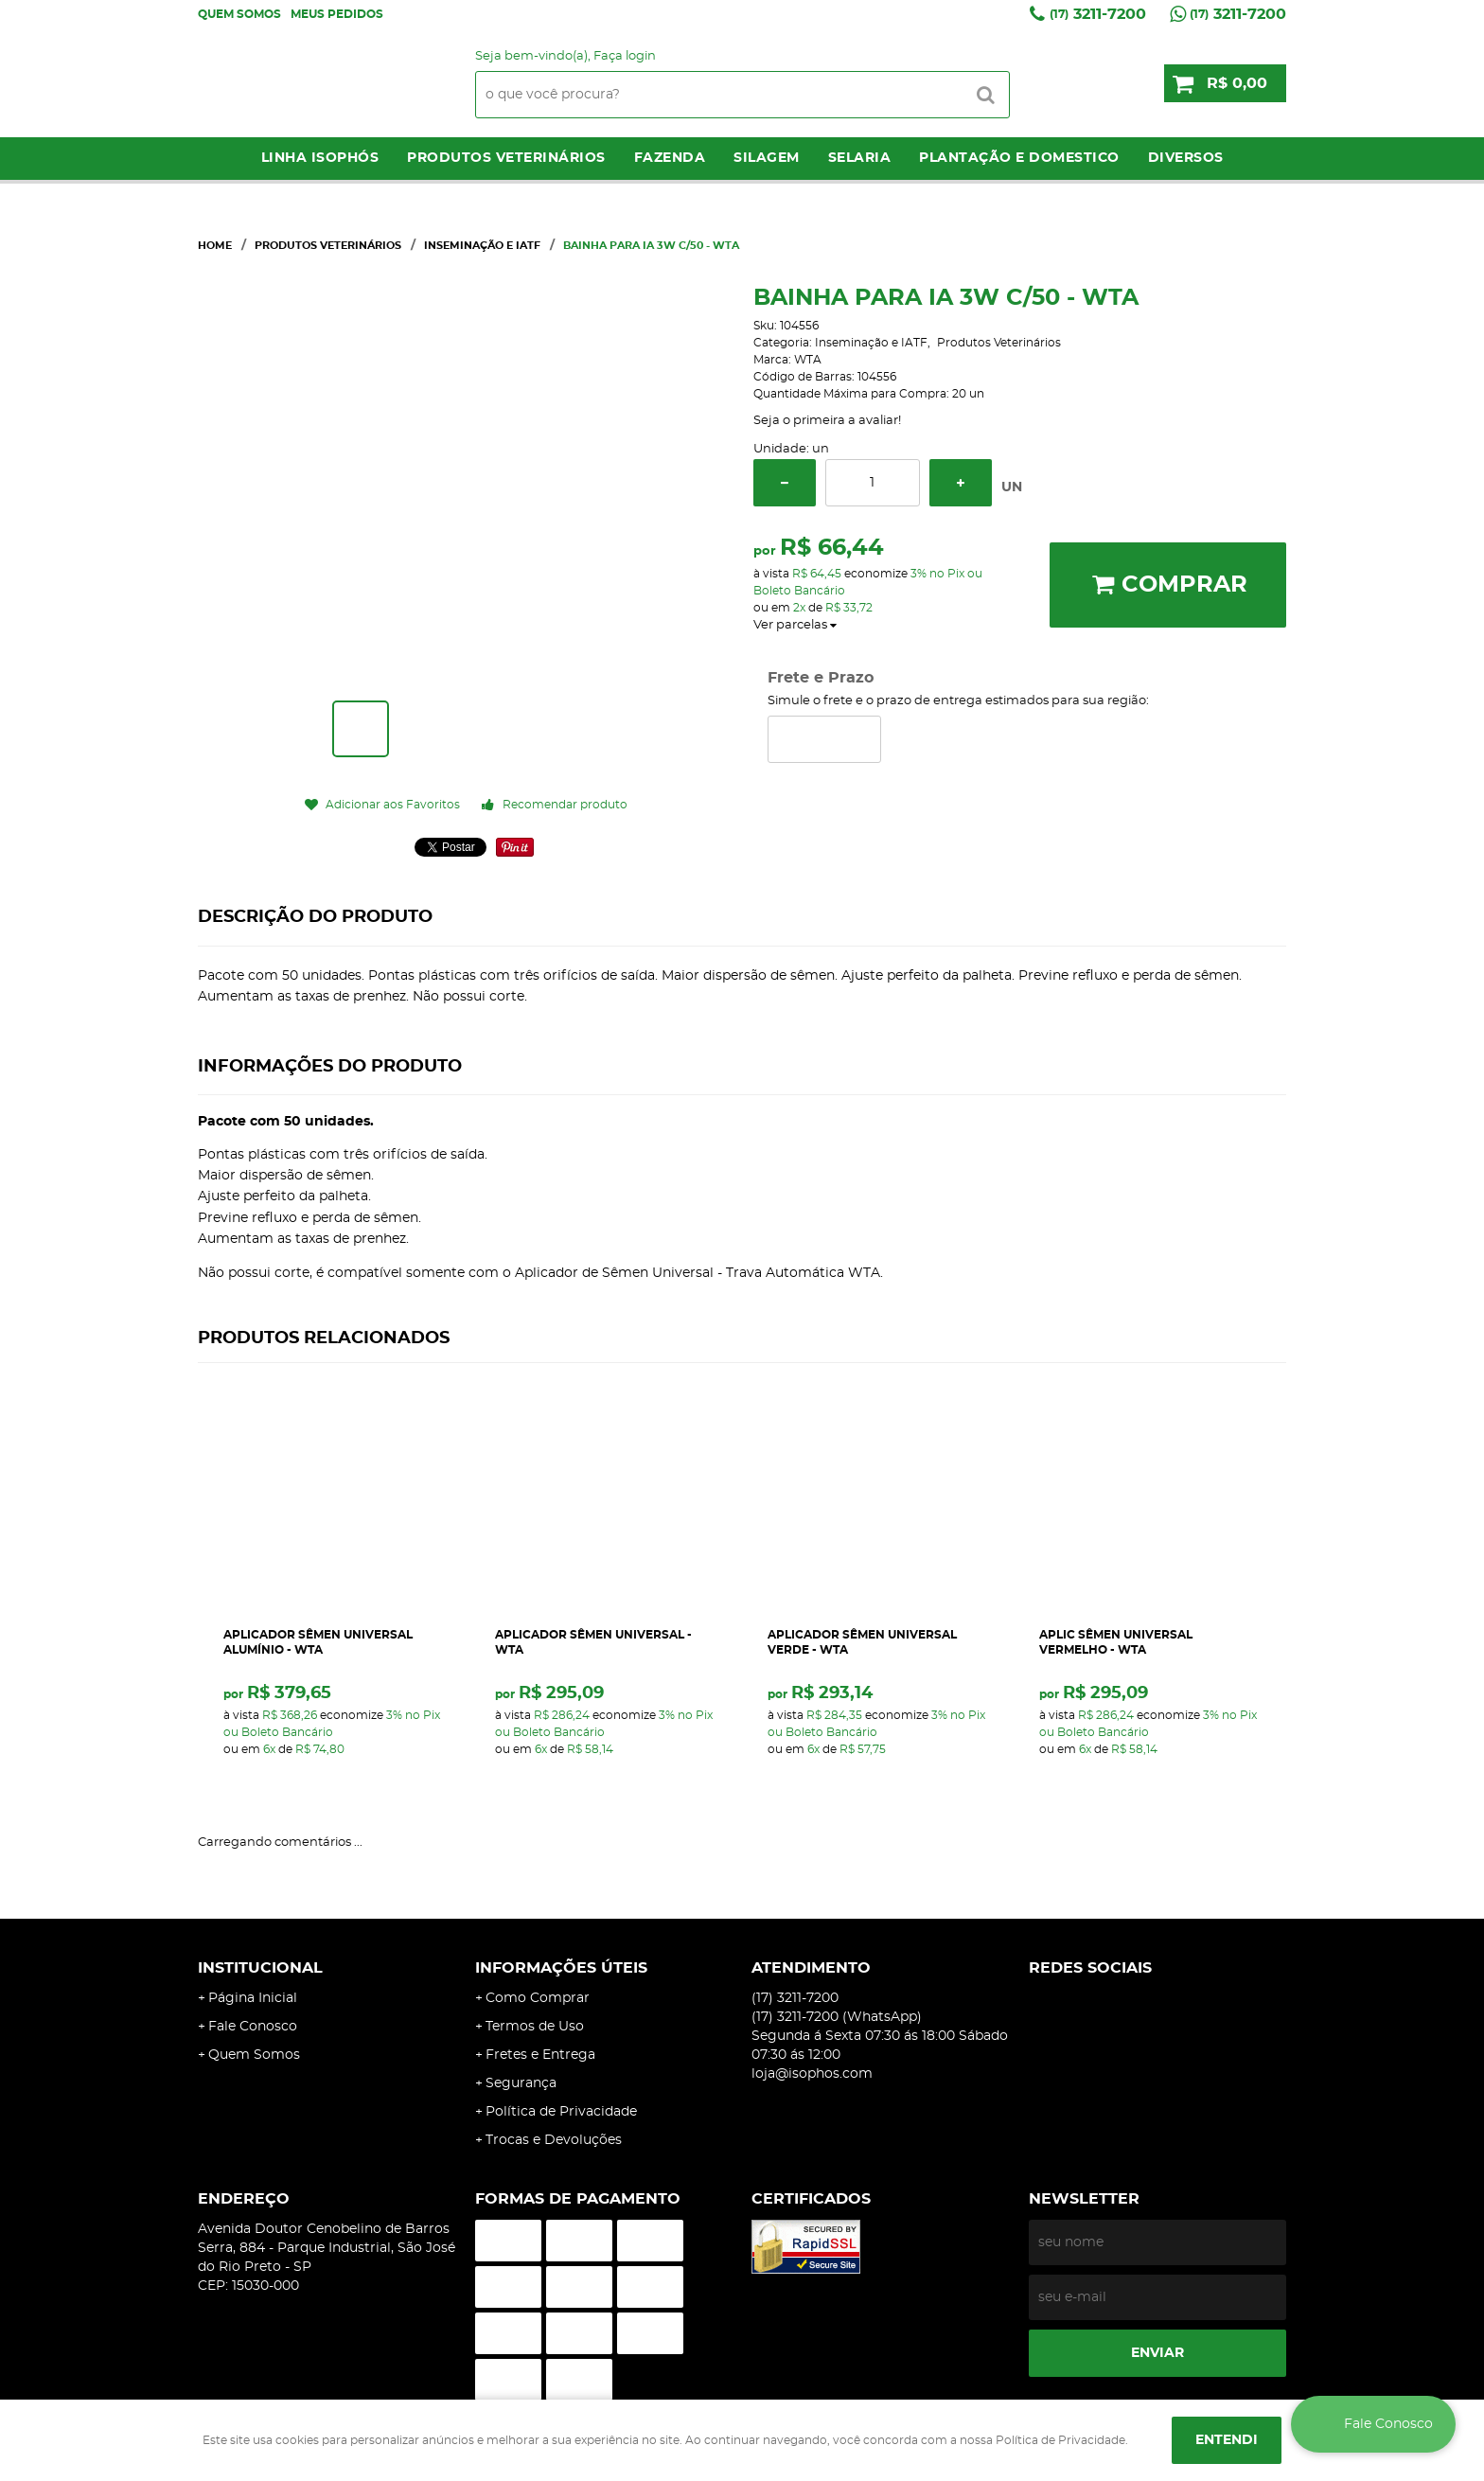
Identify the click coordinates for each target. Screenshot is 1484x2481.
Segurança (521, 2083)
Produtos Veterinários (506, 158)
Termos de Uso (535, 2026)
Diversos (1186, 158)
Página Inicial (252, 1998)
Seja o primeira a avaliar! (827, 421)
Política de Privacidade (561, 2111)
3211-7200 (1098, 14)
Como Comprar (538, 1998)
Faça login (624, 56)
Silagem (766, 158)
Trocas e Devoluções (554, 2140)
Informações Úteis (561, 1968)
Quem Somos (239, 14)
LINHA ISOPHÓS (320, 158)
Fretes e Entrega (540, 2055)
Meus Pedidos (337, 14)
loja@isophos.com (812, 2074)
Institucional (260, 1968)
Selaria (860, 158)
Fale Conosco (252, 2026)
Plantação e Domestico (1019, 158)
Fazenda (670, 158)
